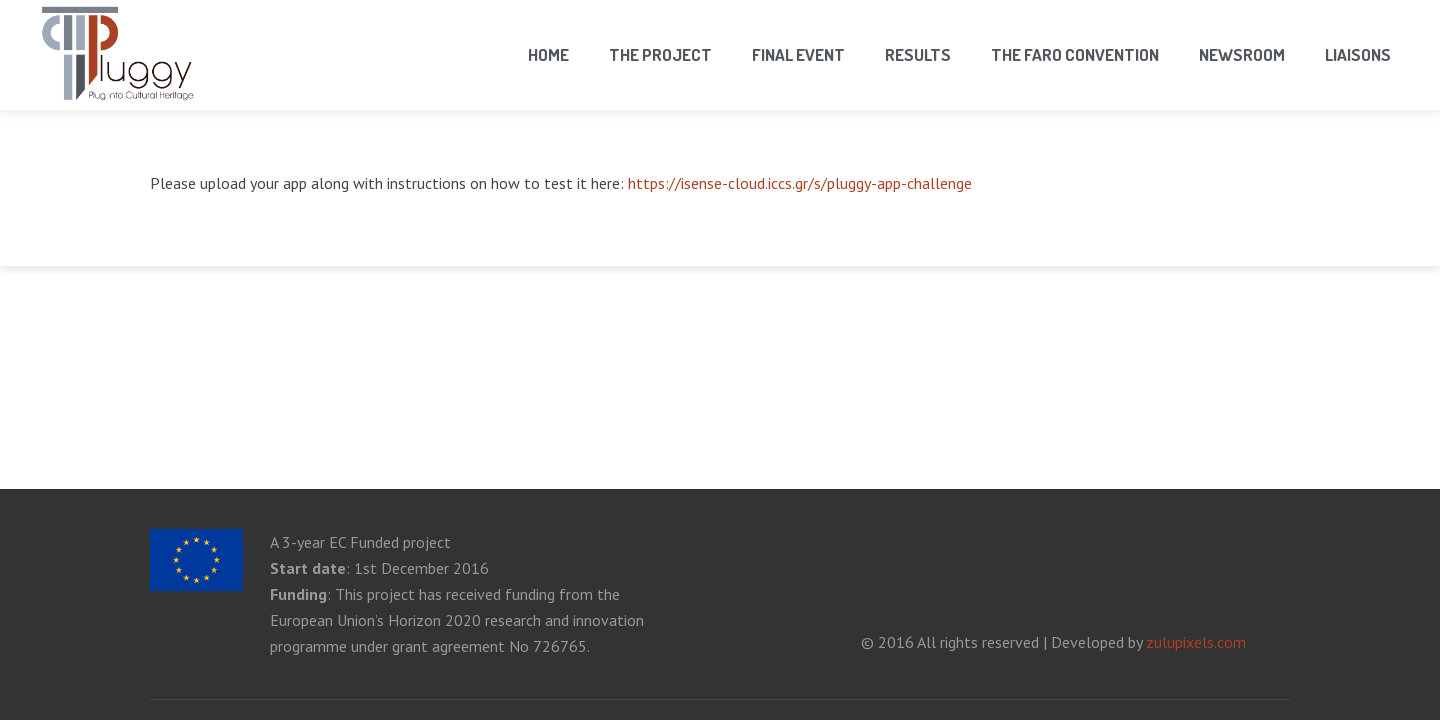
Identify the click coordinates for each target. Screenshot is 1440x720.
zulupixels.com (1196, 642)
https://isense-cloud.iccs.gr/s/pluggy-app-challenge (800, 183)
